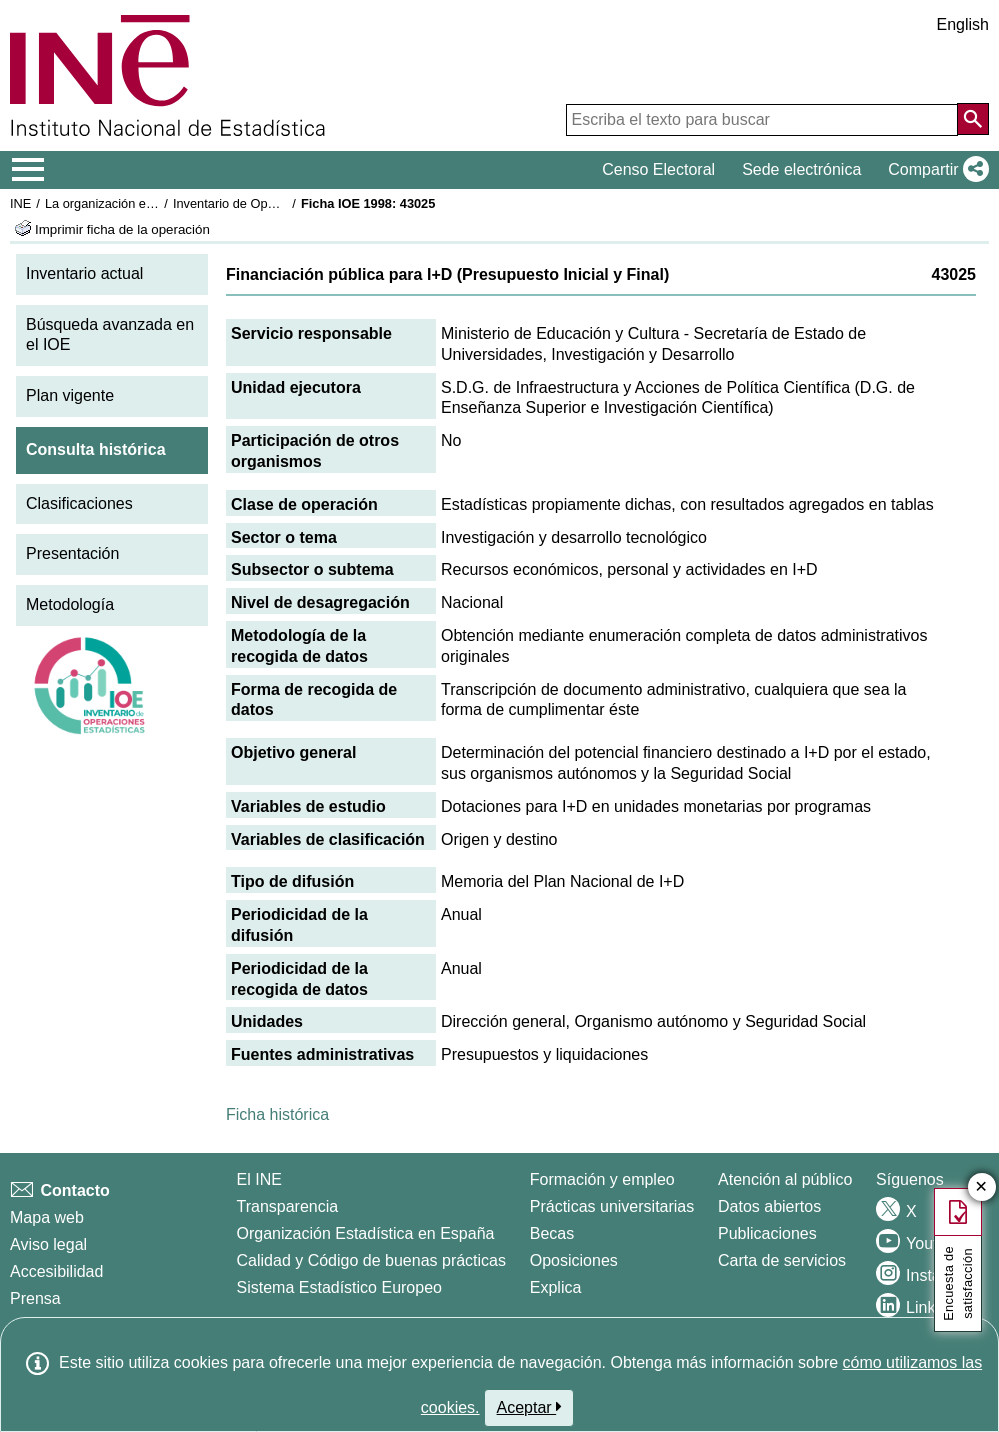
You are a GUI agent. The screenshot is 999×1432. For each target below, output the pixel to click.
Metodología (70, 604)
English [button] (963, 24)
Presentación (72, 553)
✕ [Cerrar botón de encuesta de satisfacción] (981, 1187)
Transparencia (288, 1206)
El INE (259, 1179)
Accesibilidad (56, 1271)
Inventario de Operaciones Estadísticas (284, 203)
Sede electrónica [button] (801, 169)
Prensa (35, 1298)
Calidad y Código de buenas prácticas (372, 1260)
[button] (934, 170)
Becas (552, 1233)
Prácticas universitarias (612, 1206)
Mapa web (47, 1217)
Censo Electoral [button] (658, 169)
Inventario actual (84, 273)
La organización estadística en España (155, 203)
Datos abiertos (769, 1206)
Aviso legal (48, 1244)
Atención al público (785, 1179)
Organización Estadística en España (366, 1233)
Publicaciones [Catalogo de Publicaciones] (767, 1233)
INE (20, 203)
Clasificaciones (79, 503)
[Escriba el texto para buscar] (762, 120)
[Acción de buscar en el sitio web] (973, 119)
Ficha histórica (277, 1114)
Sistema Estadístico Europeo (339, 1287)
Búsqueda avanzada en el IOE (110, 335)
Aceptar (529, 1407)
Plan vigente (70, 395)
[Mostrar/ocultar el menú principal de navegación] (28, 170)
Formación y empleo (602, 1179)
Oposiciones (574, 1260)
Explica (556, 1287)
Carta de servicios (782, 1260)
